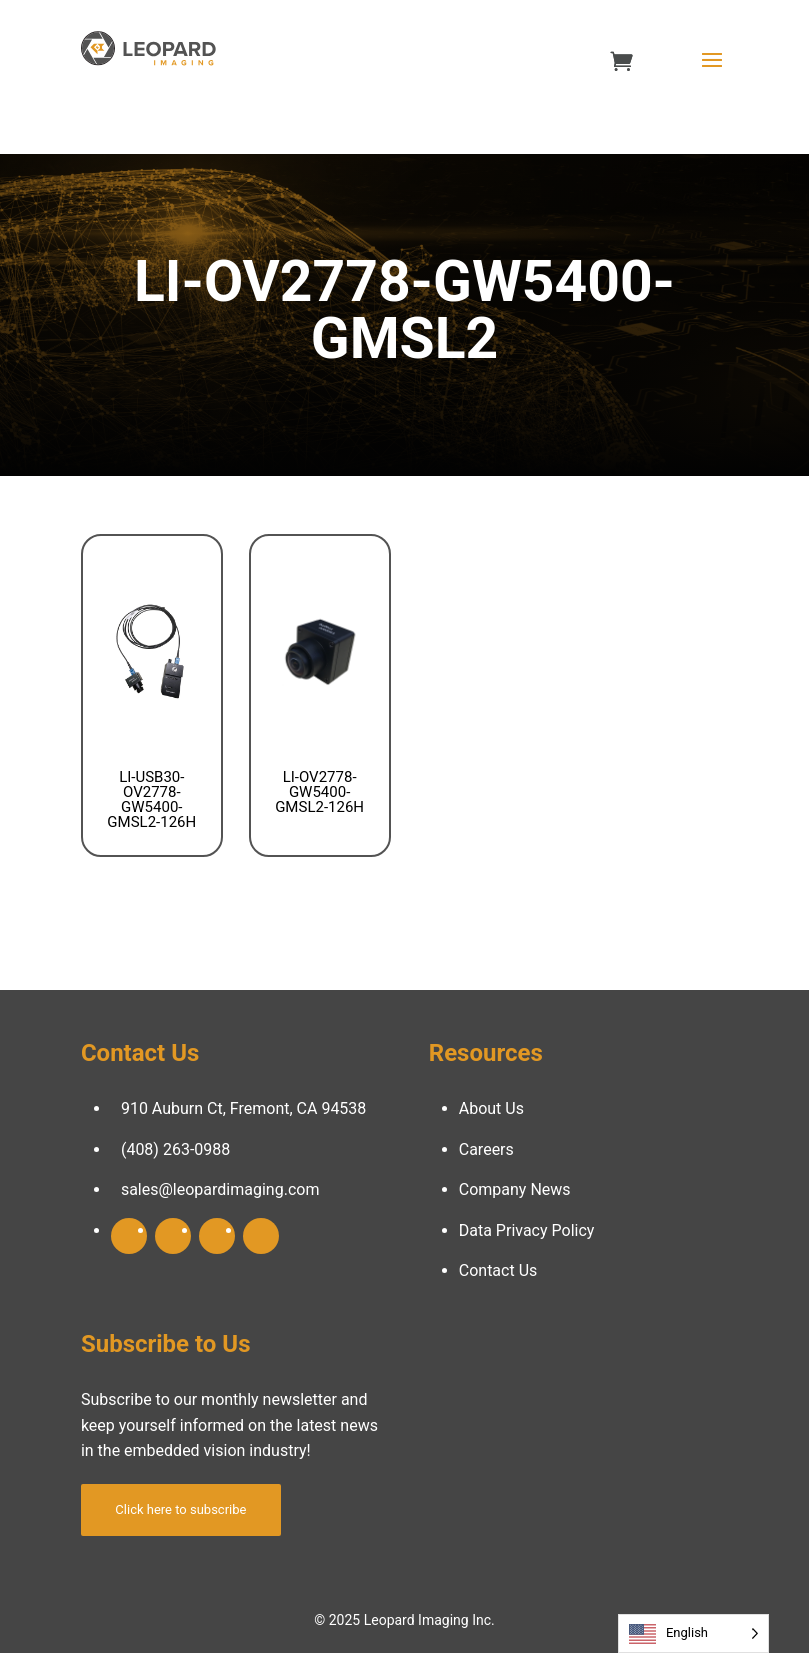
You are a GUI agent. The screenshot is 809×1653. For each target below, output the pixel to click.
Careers (486, 1149)
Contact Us (498, 1270)
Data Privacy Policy (527, 1230)
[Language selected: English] (693, 1633)
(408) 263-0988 (175, 1149)
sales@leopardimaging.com (220, 1189)
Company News (515, 1189)
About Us (491, 1108)
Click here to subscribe (180, 1509)
